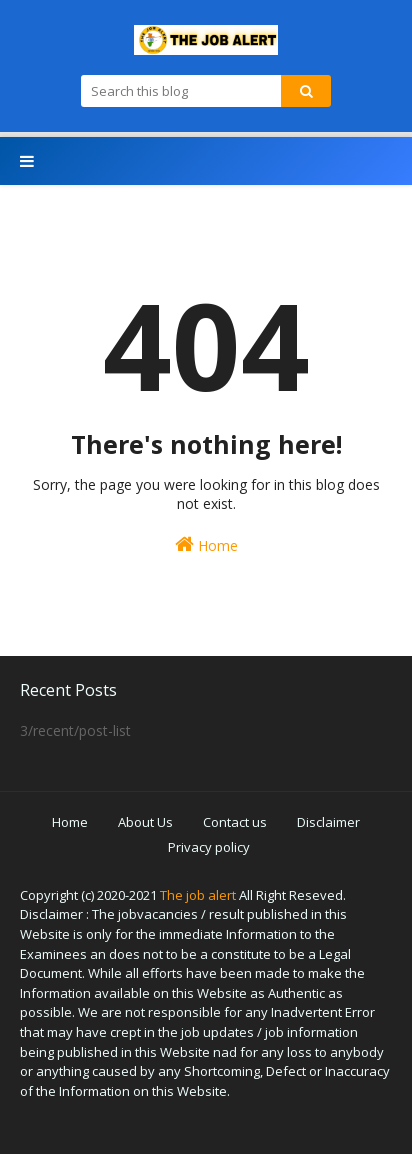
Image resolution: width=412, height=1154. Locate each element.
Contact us (235, 822)
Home (206, 544)
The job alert (198, 895)
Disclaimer (328, 822)
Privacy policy (209, 847)
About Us (145, 822)
